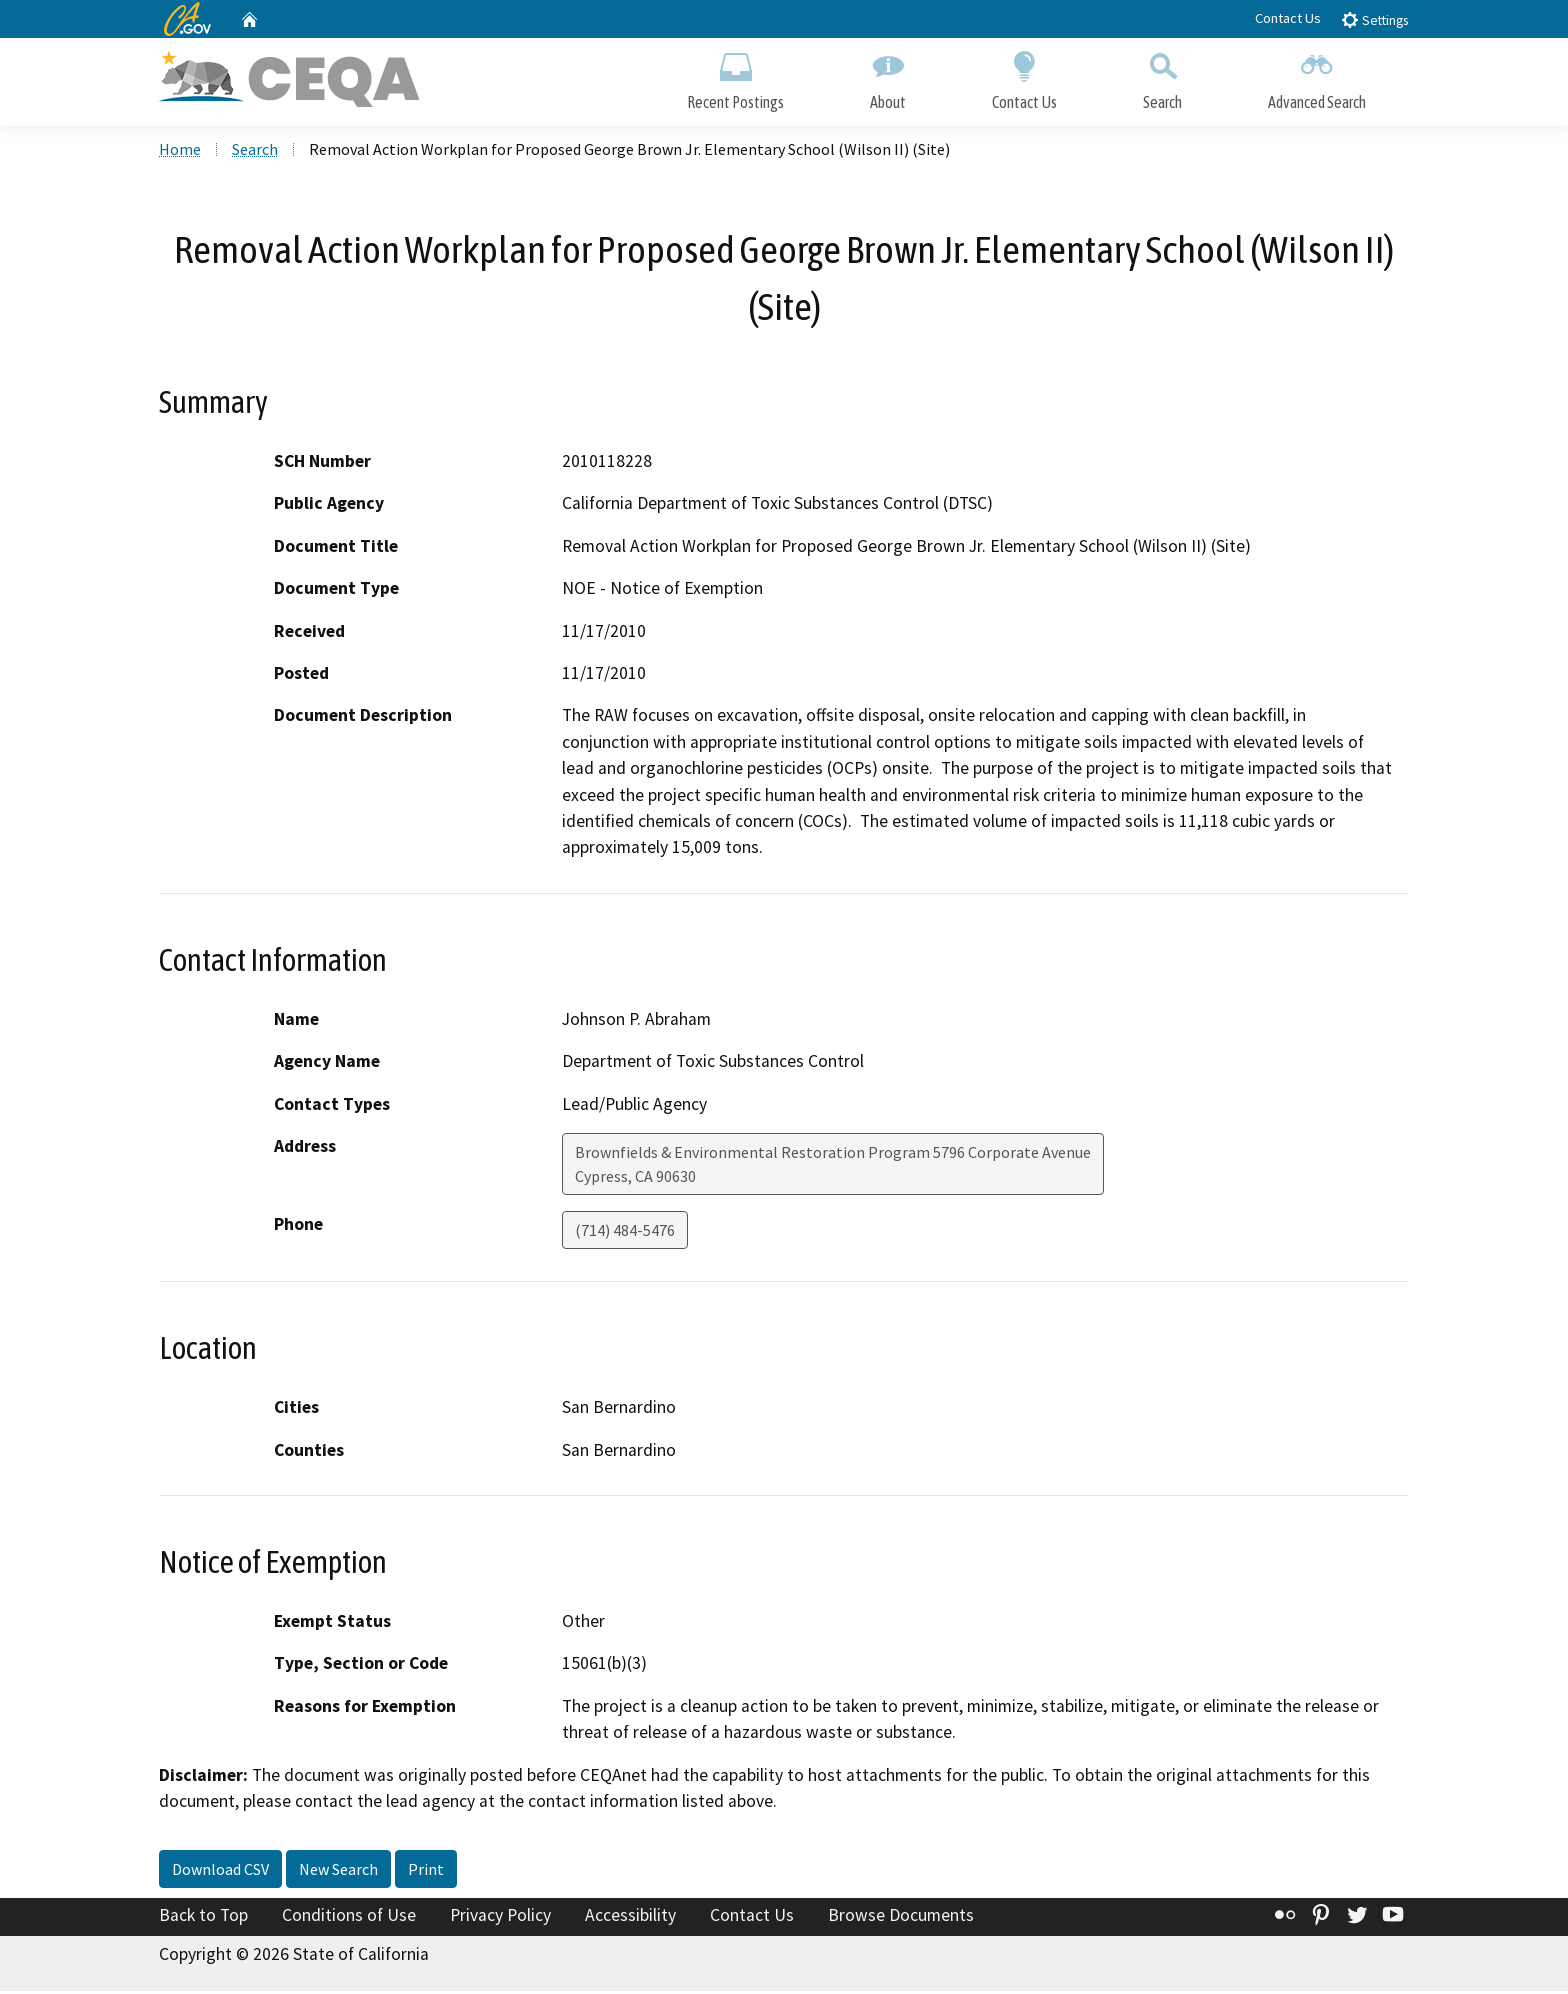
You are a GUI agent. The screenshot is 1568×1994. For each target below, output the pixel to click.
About (888, 77)
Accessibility (630, 1917)
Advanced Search (1317, 77)
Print (426, 1871)
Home (180, 151)
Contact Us (1288, 18)
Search (1162, 77)
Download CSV (220, 1871)
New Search (338, 1871)
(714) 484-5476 (625, 1232)
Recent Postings (735, 77)
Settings (1374, 19)
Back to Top (203, 1917)
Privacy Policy (500, 1917)
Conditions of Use (349, 1917)
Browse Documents (901, 1917)
